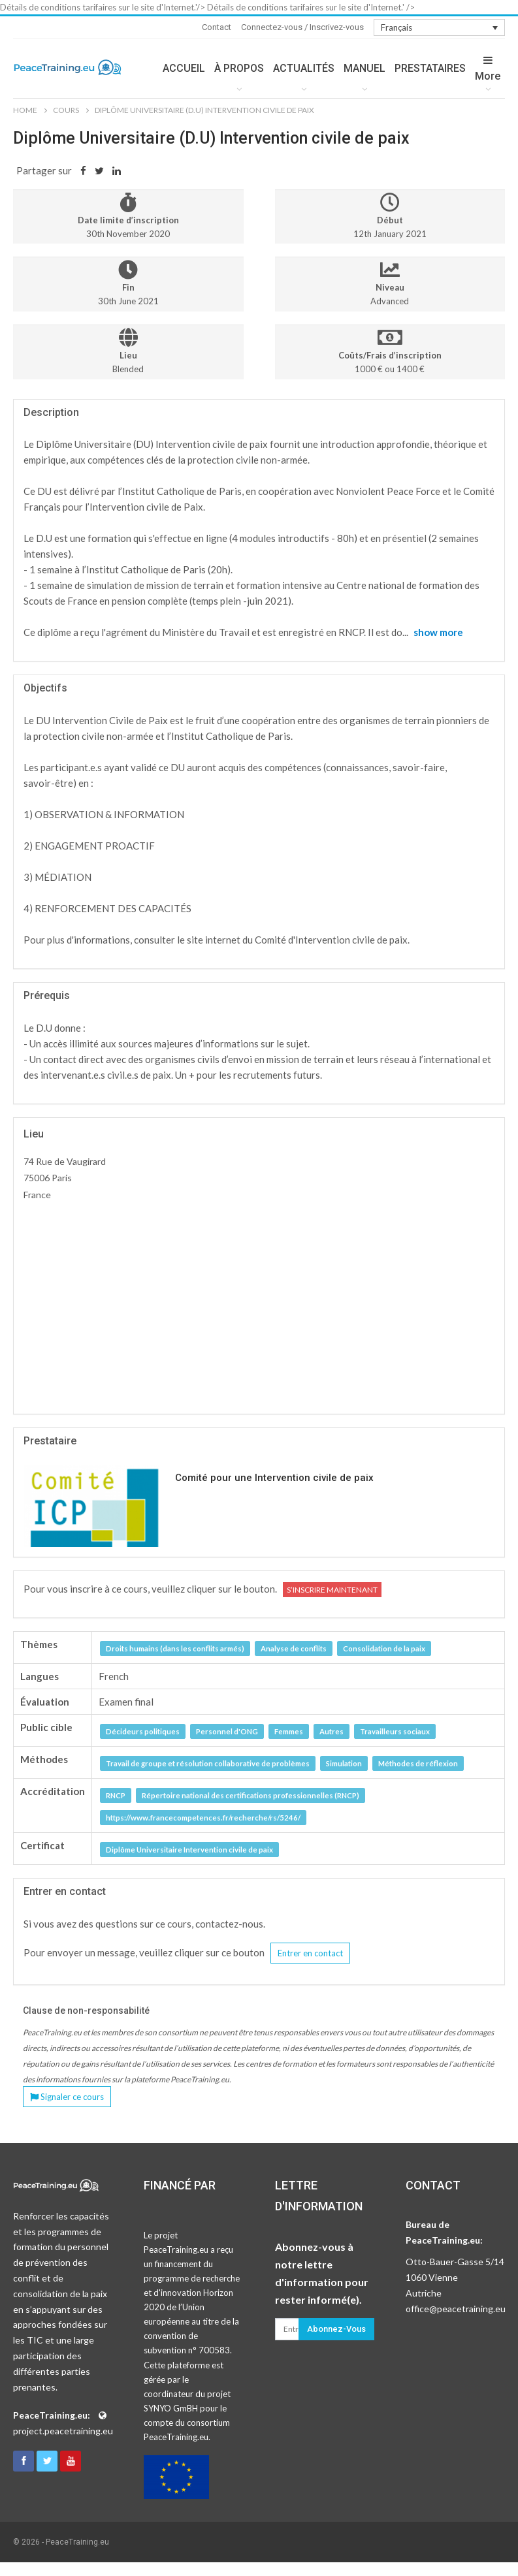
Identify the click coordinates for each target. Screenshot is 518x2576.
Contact (216, 27)
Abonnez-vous (336, 2329)
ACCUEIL (184, 68)
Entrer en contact (310, 1953)
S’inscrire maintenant (332, 1590)
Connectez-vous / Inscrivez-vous (302, 27)
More (487, 68)
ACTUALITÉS (303, 68)
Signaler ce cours (67, 2096)
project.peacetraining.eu (63, 2430)
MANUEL (364, 68)
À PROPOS (239, 68)
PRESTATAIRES (430, 68)
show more (438, 632)
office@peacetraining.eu (456, 2308)
